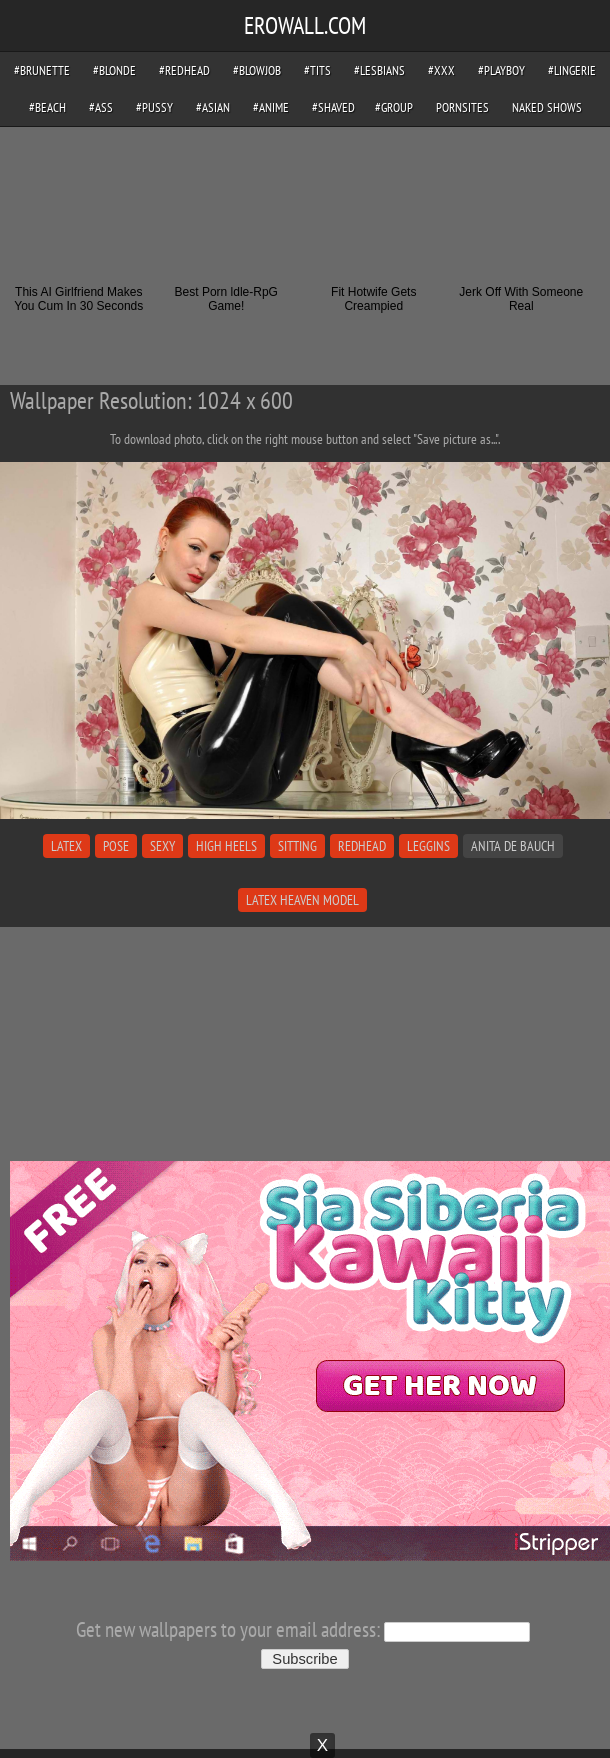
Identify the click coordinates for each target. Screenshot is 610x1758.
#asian (213, 107)
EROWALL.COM (305, 25)
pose (116, 846)
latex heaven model (302, 900)
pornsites (462, 107)
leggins (428, 846)
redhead (362, 846)
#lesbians (379, 70)
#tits (317, 70)
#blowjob (257, 70)
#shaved (333, 107)
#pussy (154, 107)
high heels (226, 846)
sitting (297, 846)
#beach (47, 107)
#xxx (441, 70)
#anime (271, 107)
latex (66, 846)
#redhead (184, 70)
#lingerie (572, 70)
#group (394, 107)
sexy (162, 846)
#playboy (501, 70)
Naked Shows (547, 107)
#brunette (42, 70)
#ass (101, 107)
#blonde (114, 70)
